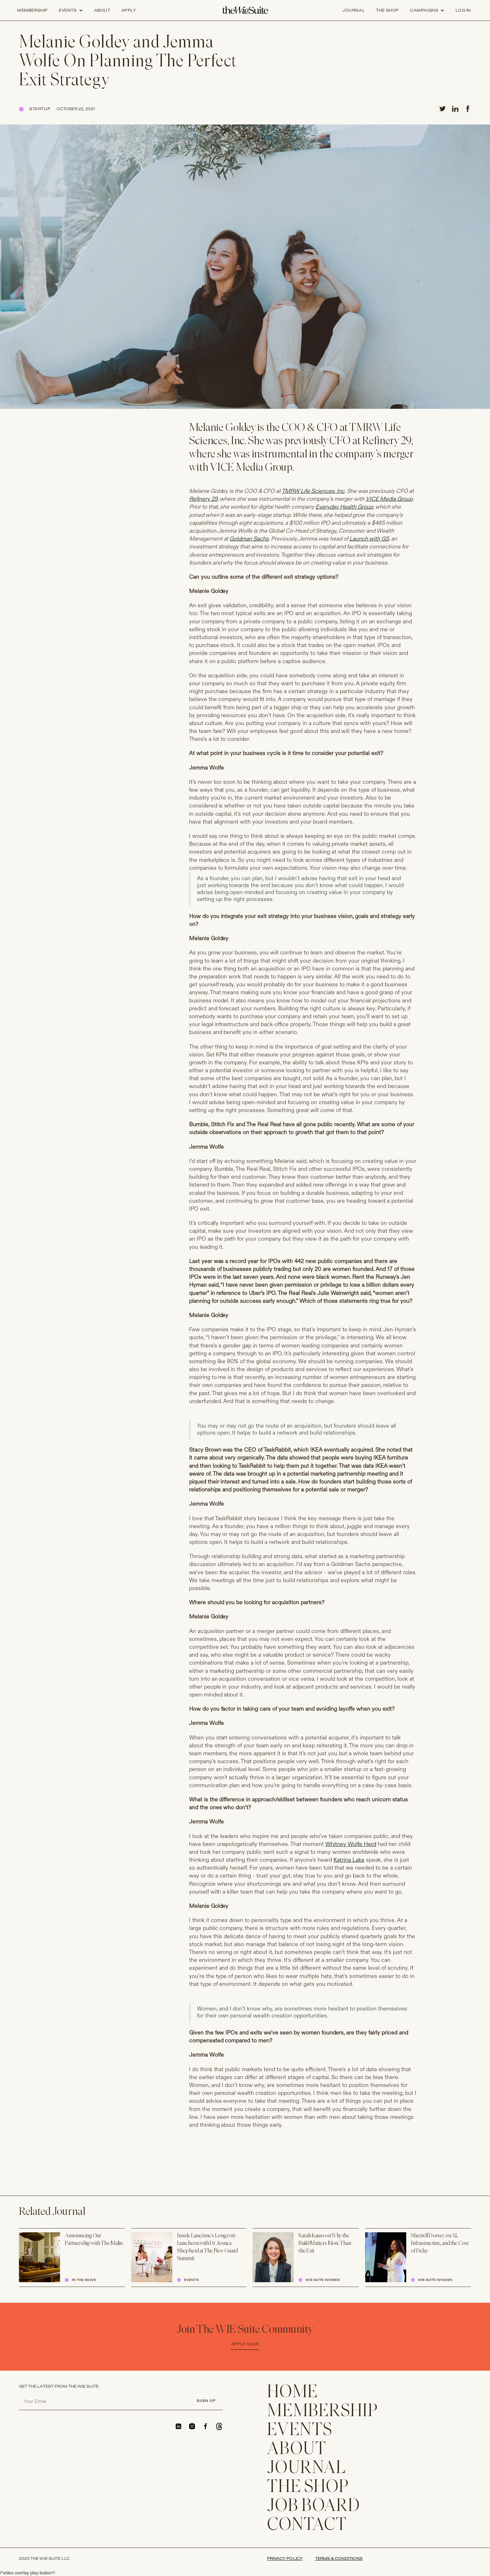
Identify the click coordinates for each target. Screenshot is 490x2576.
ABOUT (297, 2449)
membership (322, 2412)
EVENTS (300, 2431)
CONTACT (307, 2525)
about (102, 10)
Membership (32, 10)
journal (353, 10)
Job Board (313, 2506)
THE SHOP (308, 2487)
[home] (245, 10)
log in (463, 10)
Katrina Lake (349, 1860)
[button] (71, 10)
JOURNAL (306, 2468)
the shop (387, 10)
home (292, 2393)
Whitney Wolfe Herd (350, 1844)
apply (128, 10)
